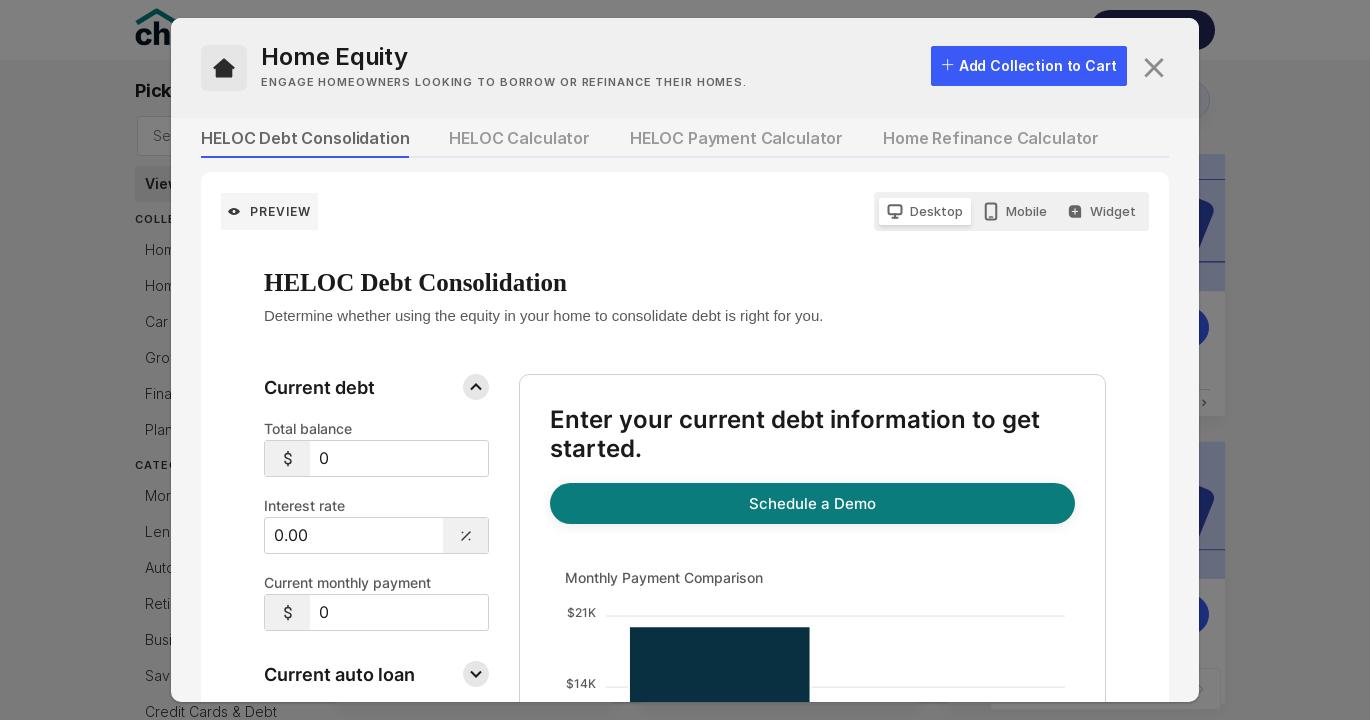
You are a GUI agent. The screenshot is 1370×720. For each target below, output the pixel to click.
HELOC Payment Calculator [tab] (736, 138)
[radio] (925, 211)
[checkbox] (1029, 66)
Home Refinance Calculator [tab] (991, 138)
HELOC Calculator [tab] (519, 138)
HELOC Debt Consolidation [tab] (305, 138)
